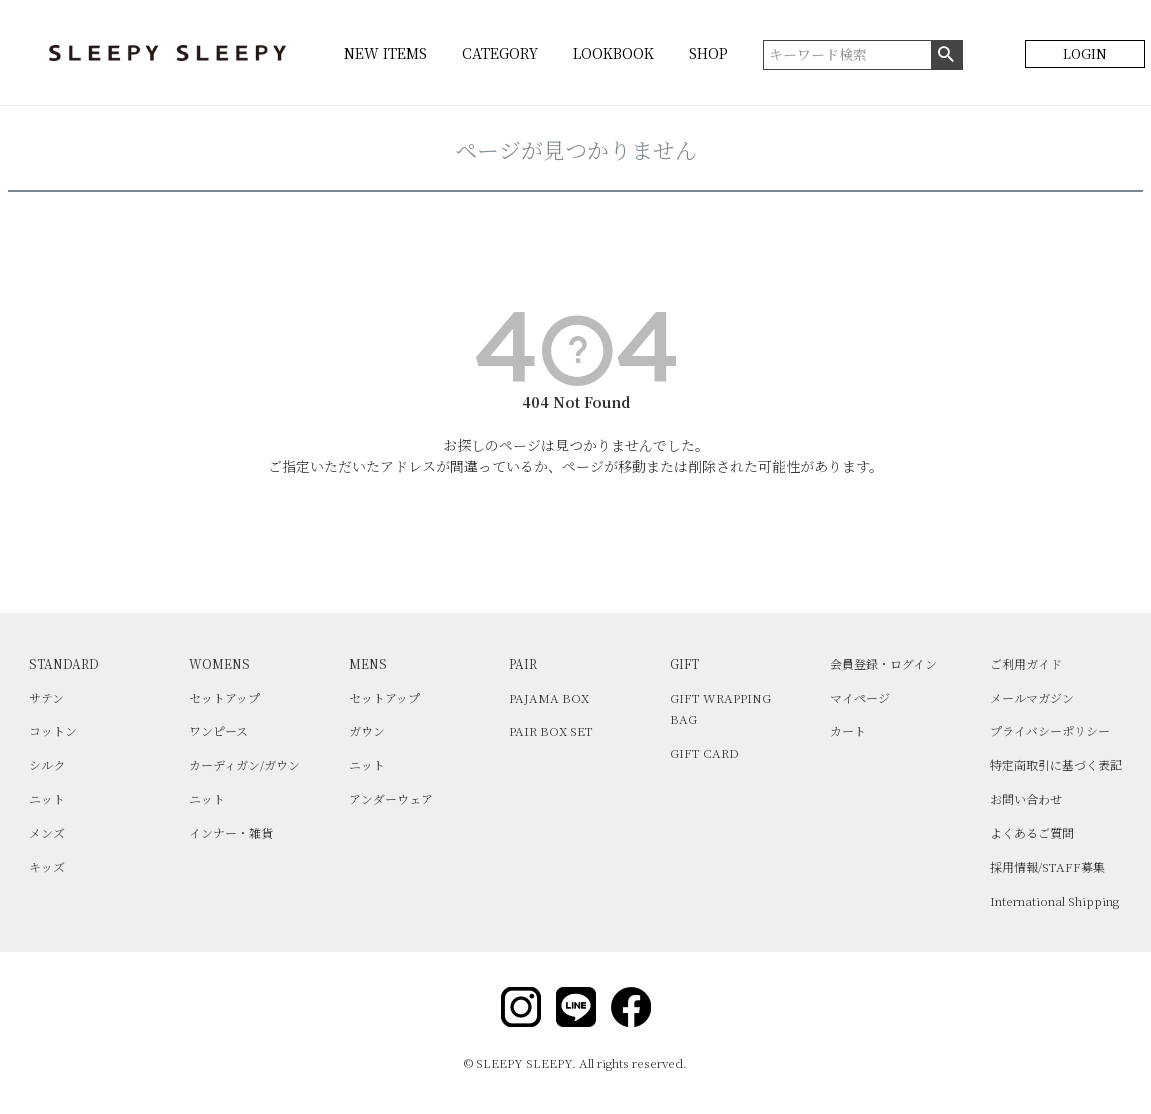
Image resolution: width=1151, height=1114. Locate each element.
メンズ (47, 832)
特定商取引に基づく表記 (1056, 764)
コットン (53, 730)
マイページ (860, 697)
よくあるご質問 (1032, 832)
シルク (47, 764)
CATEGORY (500, 53)
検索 (946, 55)
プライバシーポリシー (1050, 730)
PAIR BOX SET (551, 730)
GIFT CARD (704, 752)
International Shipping (1054, 900)
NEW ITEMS (385, 53)
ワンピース (218, 730)
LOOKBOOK (613, 53)
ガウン (367, 730)
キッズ (47, 866)
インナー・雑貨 (231, 832)
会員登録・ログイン (883, 663)
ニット (47, 798)
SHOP (708, 53)
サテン (46, 697)
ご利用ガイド (1026, 663)
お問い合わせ (1026, 798)
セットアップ (224, 697)
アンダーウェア (391, 798)
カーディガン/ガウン (244, 764)
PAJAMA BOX (549, 697)
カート (848, 730)
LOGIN (1085, 53)
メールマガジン (1032, 697)
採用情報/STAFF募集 (1047, 866)
